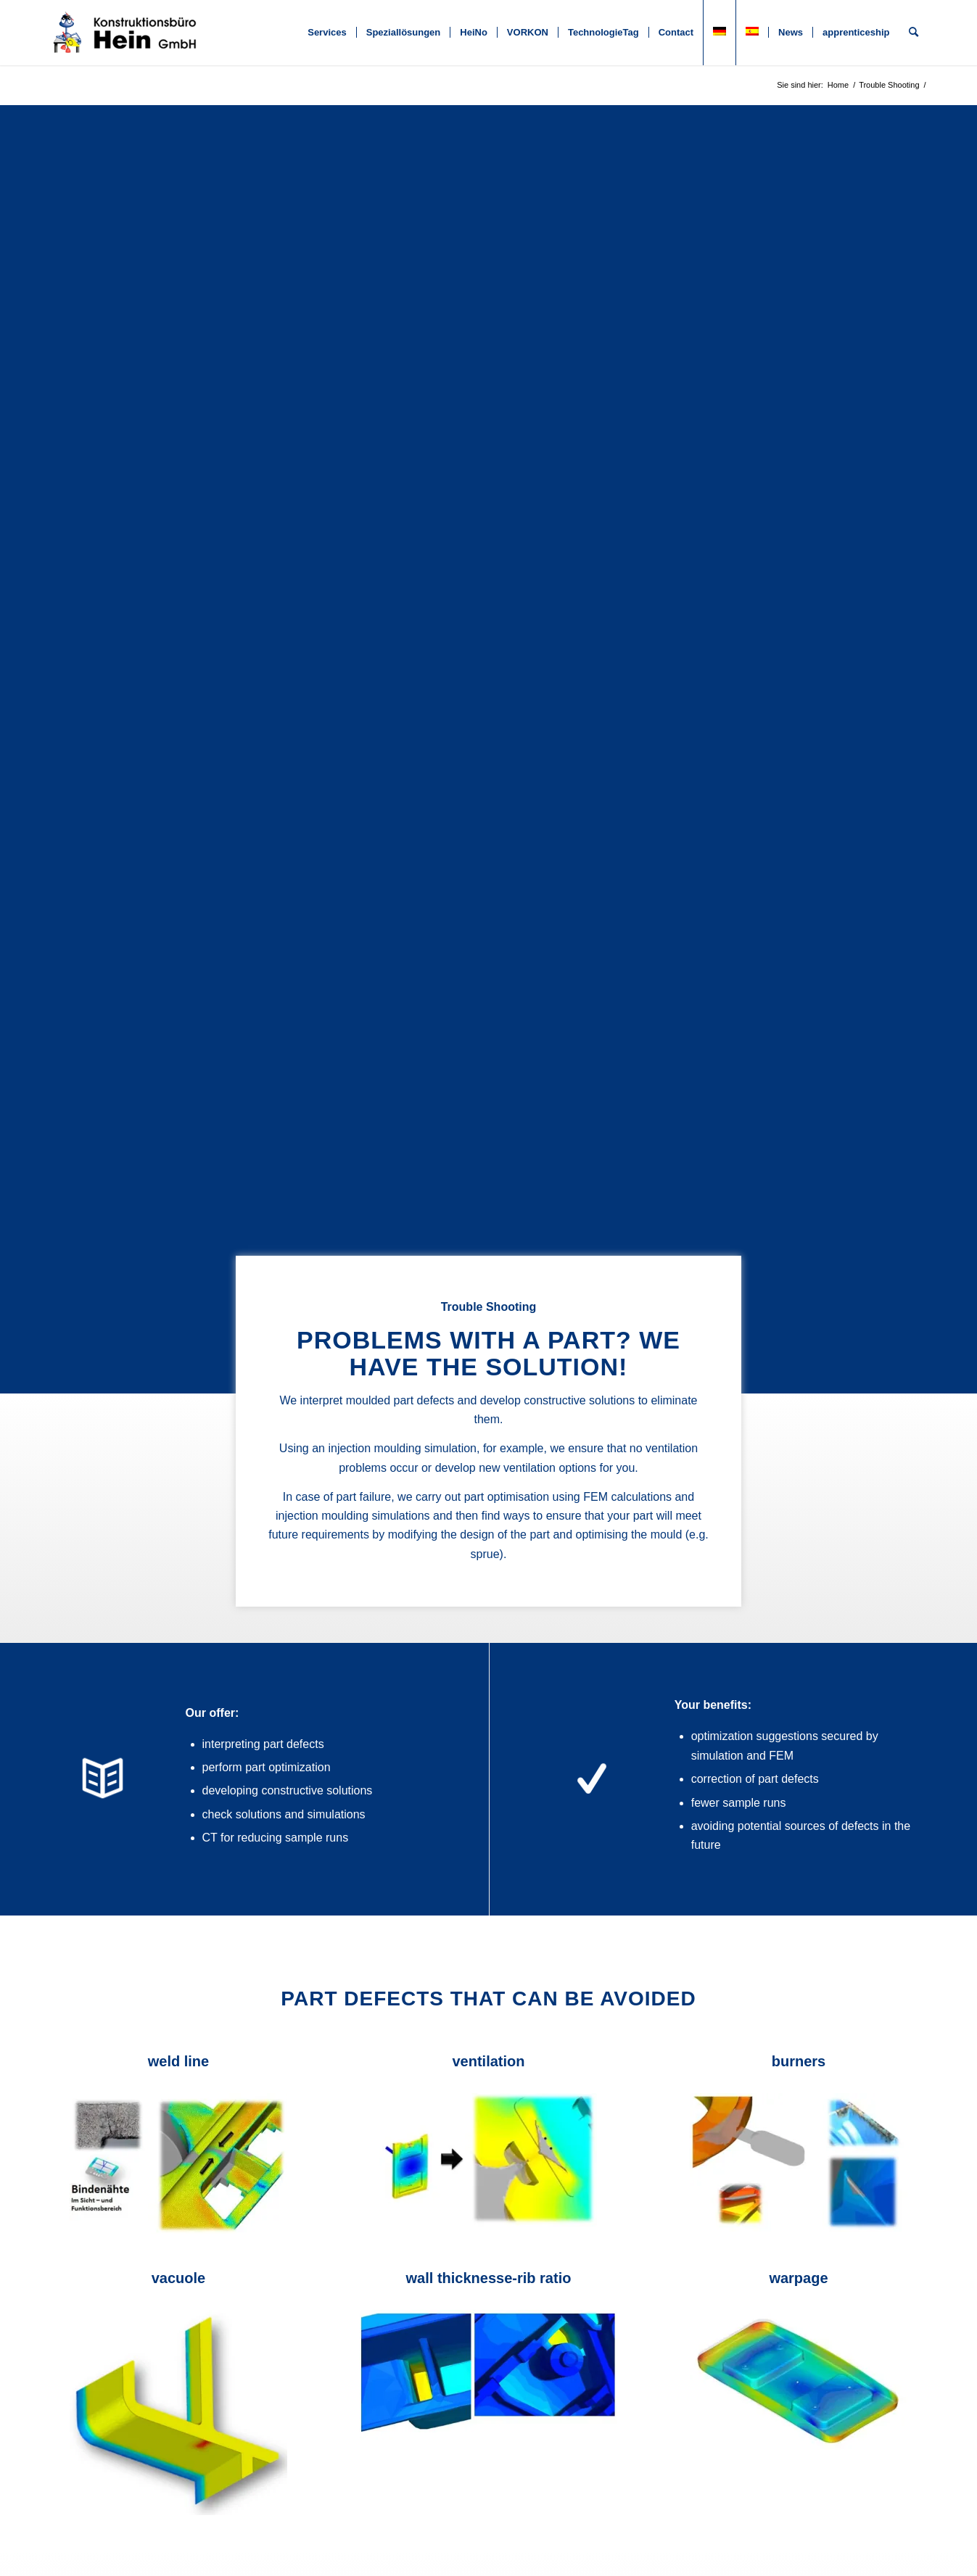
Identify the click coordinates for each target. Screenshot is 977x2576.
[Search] (913, 32)
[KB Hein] (126, 32)
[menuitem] (327, 32)
